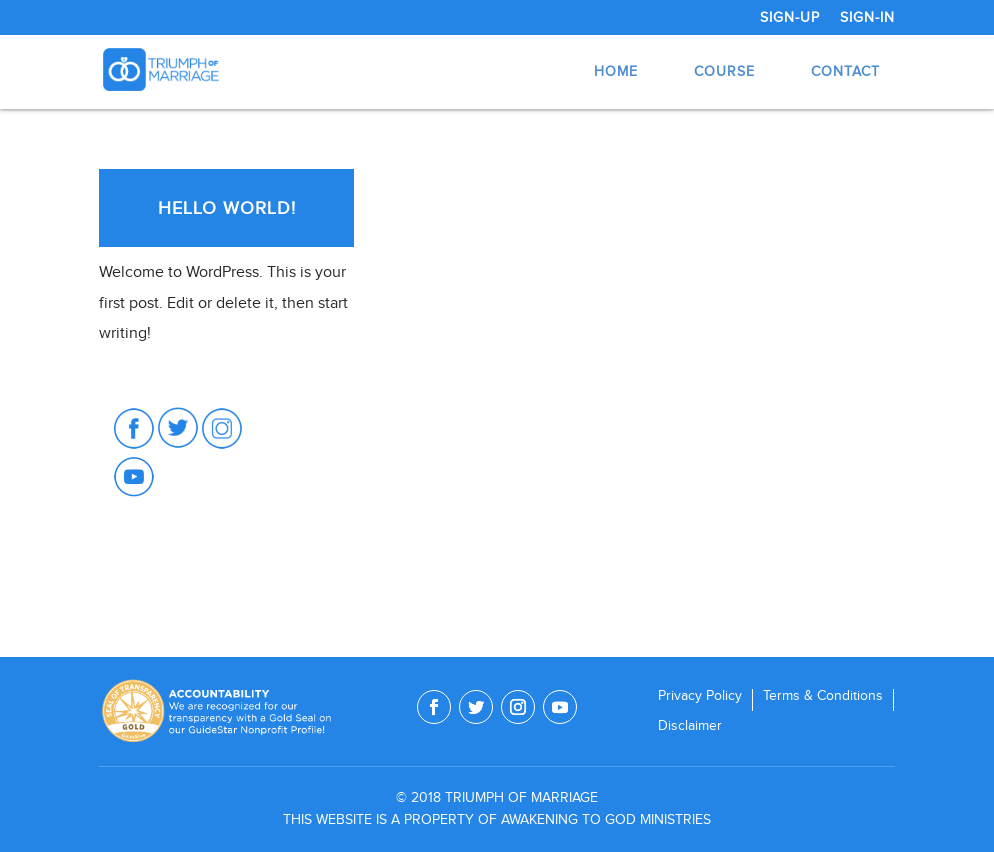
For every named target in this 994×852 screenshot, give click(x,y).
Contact (845, 71)
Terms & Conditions (823, 696)
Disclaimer (690, 726)
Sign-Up (790, 18)
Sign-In (867, 18)
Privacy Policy (700, 696)
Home (616, 71)
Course (724, 71)
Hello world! (227, 208)
